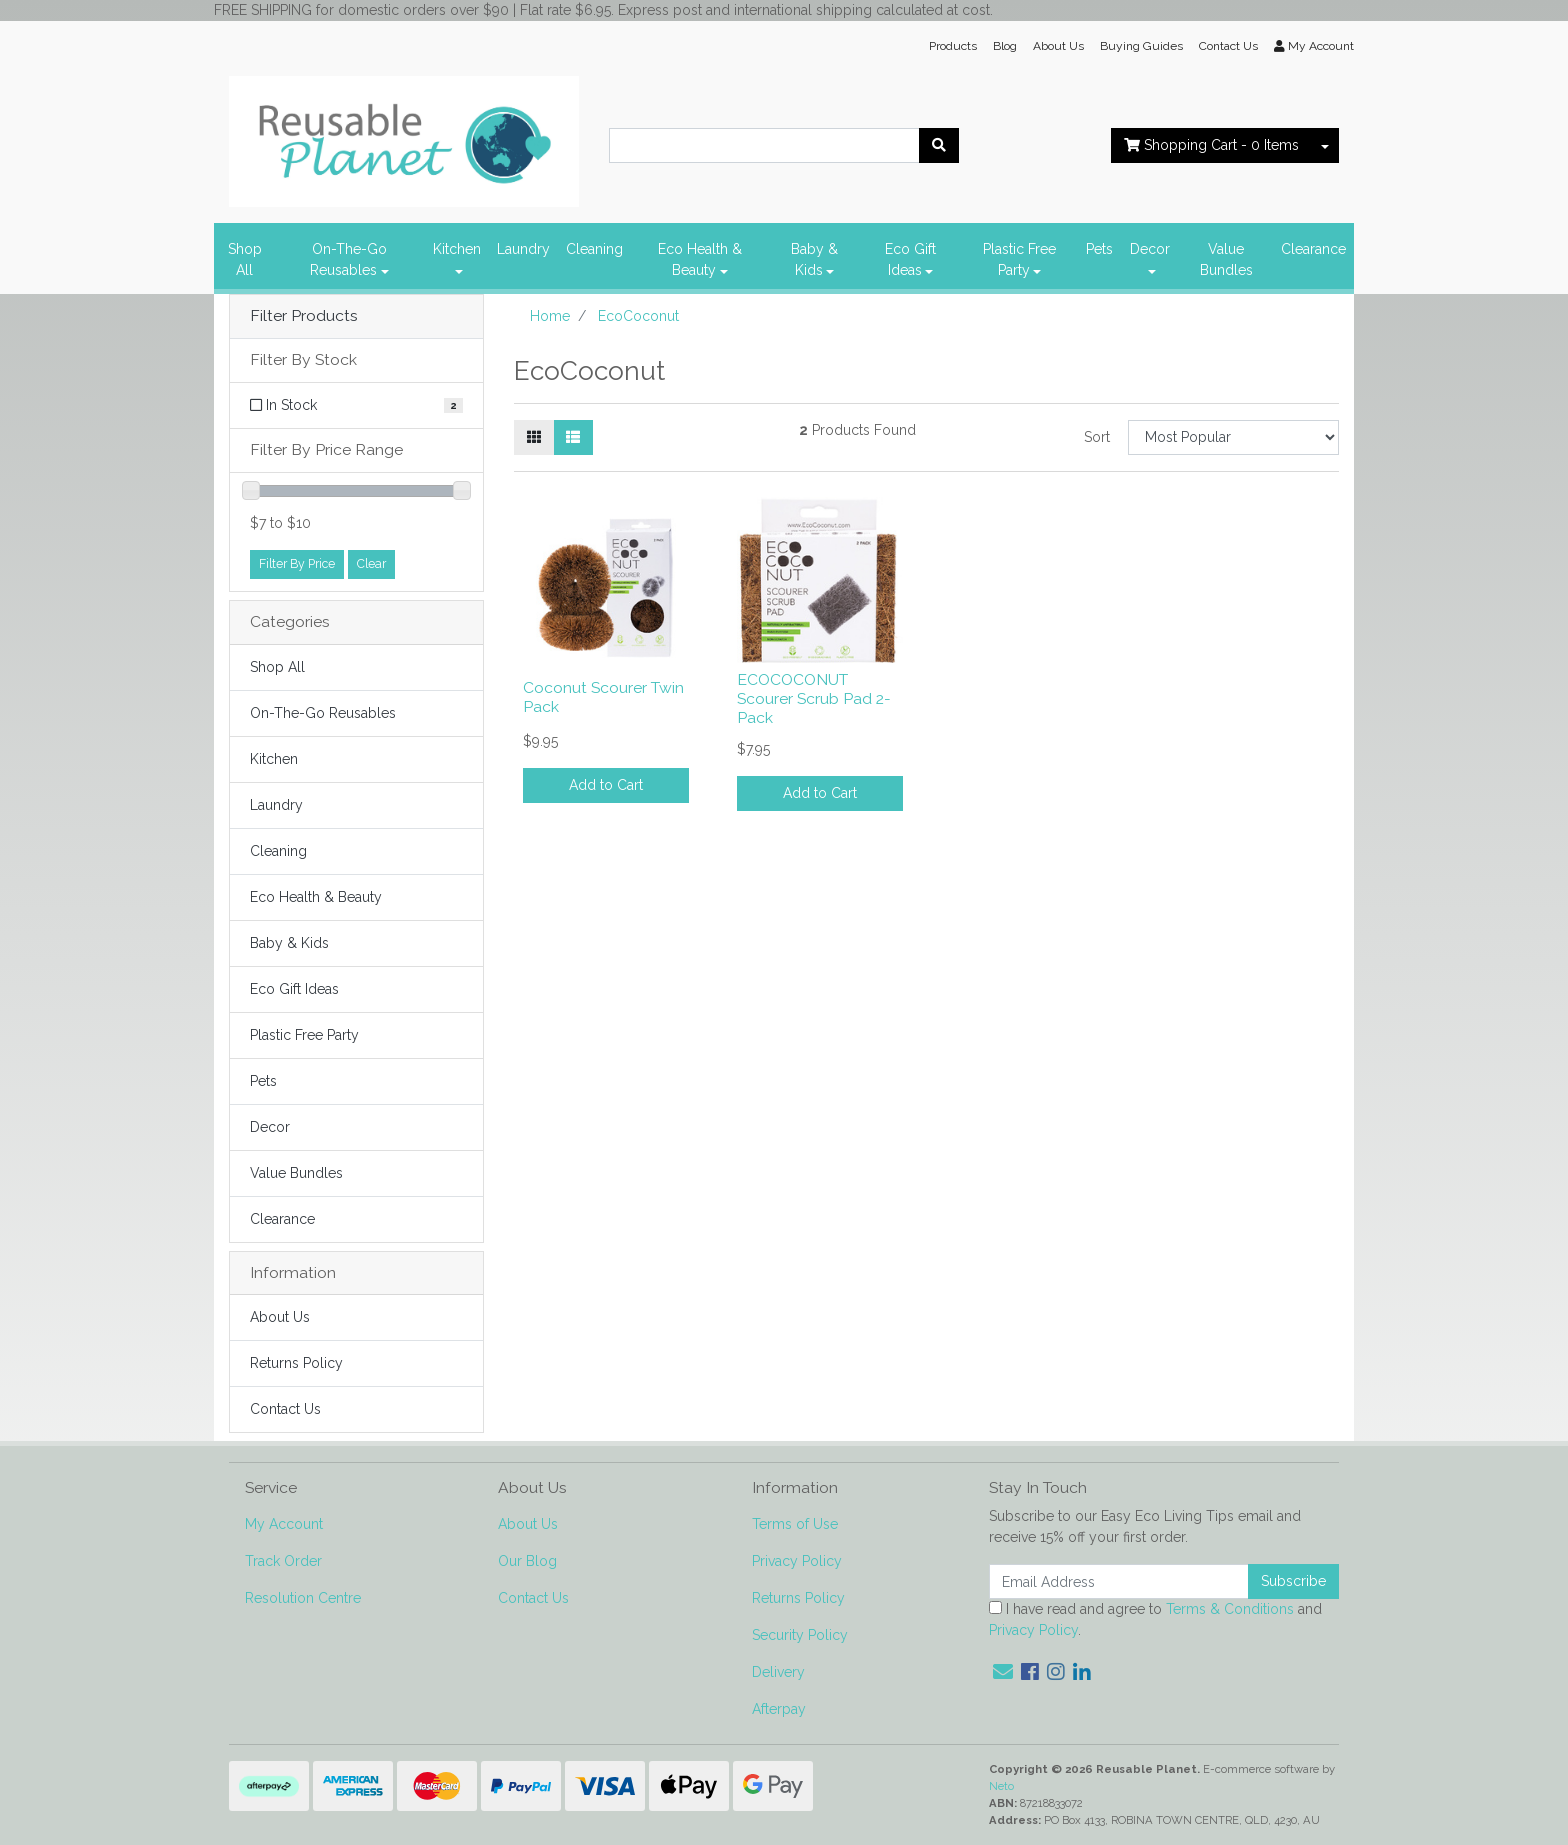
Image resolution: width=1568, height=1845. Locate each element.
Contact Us (1228, 46)
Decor (1150, 249)
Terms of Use (795, 1524)
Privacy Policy (797, 1561)
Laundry (523, 249)
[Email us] (1003, 1672)
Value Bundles (1226, 259)
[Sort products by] (1233, 437)
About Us (1058, 46)
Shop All (245, 259)
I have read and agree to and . (1155, 1619)
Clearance (1313, 249)
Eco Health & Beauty (700, 259)
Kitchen (457, 249)
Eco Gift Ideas (910, 259)
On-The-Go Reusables (348, 259)
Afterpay (779, 1709)
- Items (1211, 145)
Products (953, 46)
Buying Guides (1141, 46)
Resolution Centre (303, 1598)
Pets (1099, 249)
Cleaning (594, 249)
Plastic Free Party (1019, 259)
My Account (284, 1524)
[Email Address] (1119, 1581)
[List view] (573, 437)
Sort (1097, 437)
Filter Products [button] (304, 316)
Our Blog (527, 1561)
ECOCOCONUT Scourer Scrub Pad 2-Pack (814, 698)
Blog (1005, 46)
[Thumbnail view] (534, 437)
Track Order (283, 1561)
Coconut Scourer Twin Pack (603, 697)
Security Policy (800, 1635)
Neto (1001, 1786)
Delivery (778, 1672)
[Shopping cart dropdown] (1325, 145)
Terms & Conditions (1230, 1609)
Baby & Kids (814, 259)
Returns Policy (296, 1363)
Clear (371, 563)
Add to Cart (606, 785)
